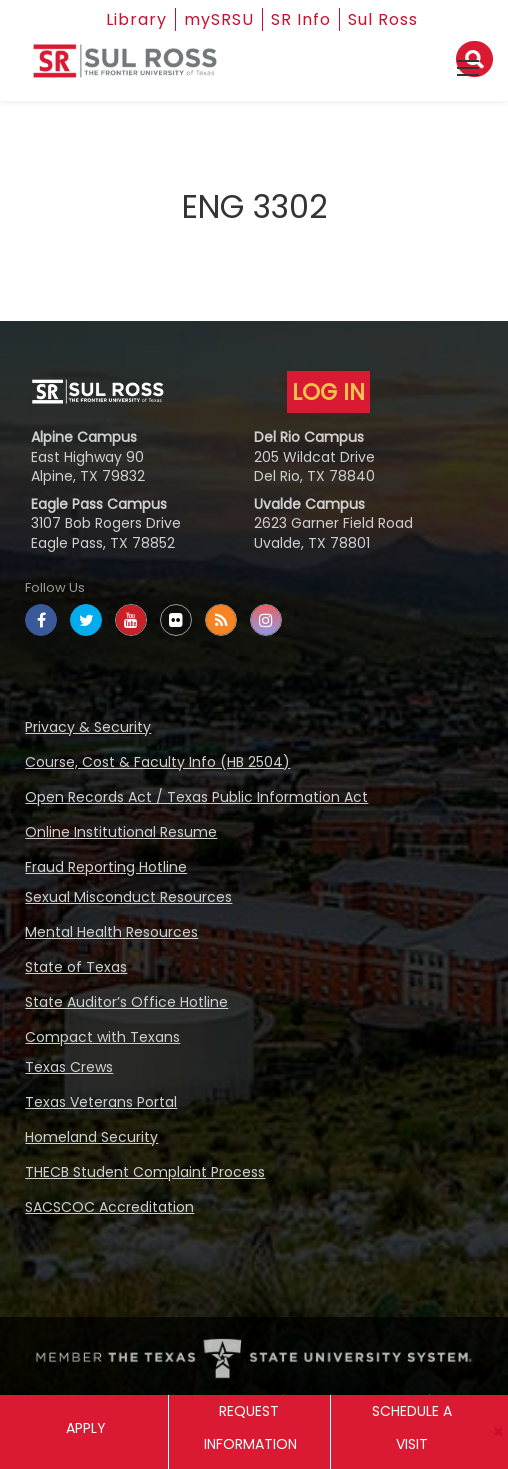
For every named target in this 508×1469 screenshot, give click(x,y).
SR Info (301, 19)
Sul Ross (383, 19)
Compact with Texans (102, 1037)
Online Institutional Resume (121, 832)
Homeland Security (91, 1137)
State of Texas (76, 967)
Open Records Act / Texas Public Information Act (196, 797)
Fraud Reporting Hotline (106, 867)
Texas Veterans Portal (101, 1102)
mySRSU (219, 19)
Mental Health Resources (111, 932)
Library (136, 19)
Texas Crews (69, 1067)
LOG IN (328, 392)
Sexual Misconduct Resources (128, 897)
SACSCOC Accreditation (109, 1207)
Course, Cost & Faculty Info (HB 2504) (157, 762)
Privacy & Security (88, 727)
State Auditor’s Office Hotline (126, 1002)
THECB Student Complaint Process (145, 1172)
